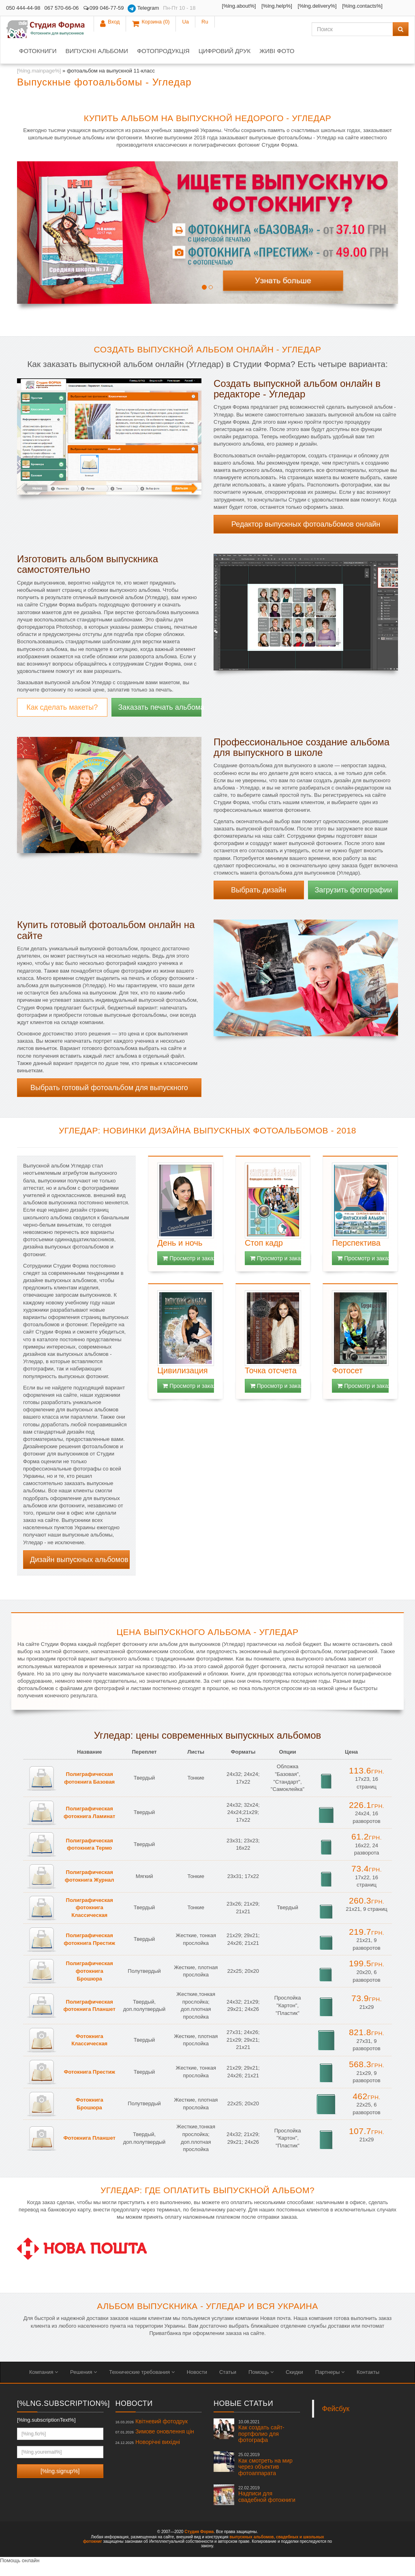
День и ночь (179, 1254)
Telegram (143, 8)
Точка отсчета (271, 1382)
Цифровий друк (224, 62)
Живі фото (276, 62)
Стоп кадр (264, 1254)
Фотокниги (37, 62)
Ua (379, 8)
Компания (43, 2384)
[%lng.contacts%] (264, 18)
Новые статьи (243, 2415)
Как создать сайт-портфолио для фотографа (261, 2443)
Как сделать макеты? (62, 719)
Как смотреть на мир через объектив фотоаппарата (265, 2476)
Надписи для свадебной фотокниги (266, 2506)
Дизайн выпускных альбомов (79, 1571)
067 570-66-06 (62, 8)
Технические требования (141, 2384)
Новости (197, 2384)
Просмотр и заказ (188, 1270)
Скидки (294, 2384)
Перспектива (356, 1254)
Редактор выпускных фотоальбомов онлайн (305, 536)
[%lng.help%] (261, 6)
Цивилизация (182, 1382)
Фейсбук (336, 2420)
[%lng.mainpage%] (39, 82)
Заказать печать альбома (160, 719)
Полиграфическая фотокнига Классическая (89, 1919)
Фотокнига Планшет (89, 2150)
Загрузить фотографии (353, 902)
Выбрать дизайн (258, 902)
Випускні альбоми (96, 62)
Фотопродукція (163, 62)
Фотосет (347, 1382)
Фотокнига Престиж (89, 2084)
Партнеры (329, 2384)
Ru (399, 8)
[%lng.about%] (224, 6)
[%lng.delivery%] (218, 18)
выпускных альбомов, (252, 2548)
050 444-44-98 (23, 8)
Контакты (368, 2384)
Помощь (261, 2384)
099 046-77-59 (103, 8)
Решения (83, 2384)
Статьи (227, 2384)
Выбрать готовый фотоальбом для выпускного (109, 1099)
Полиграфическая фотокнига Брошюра (89, 1982)
